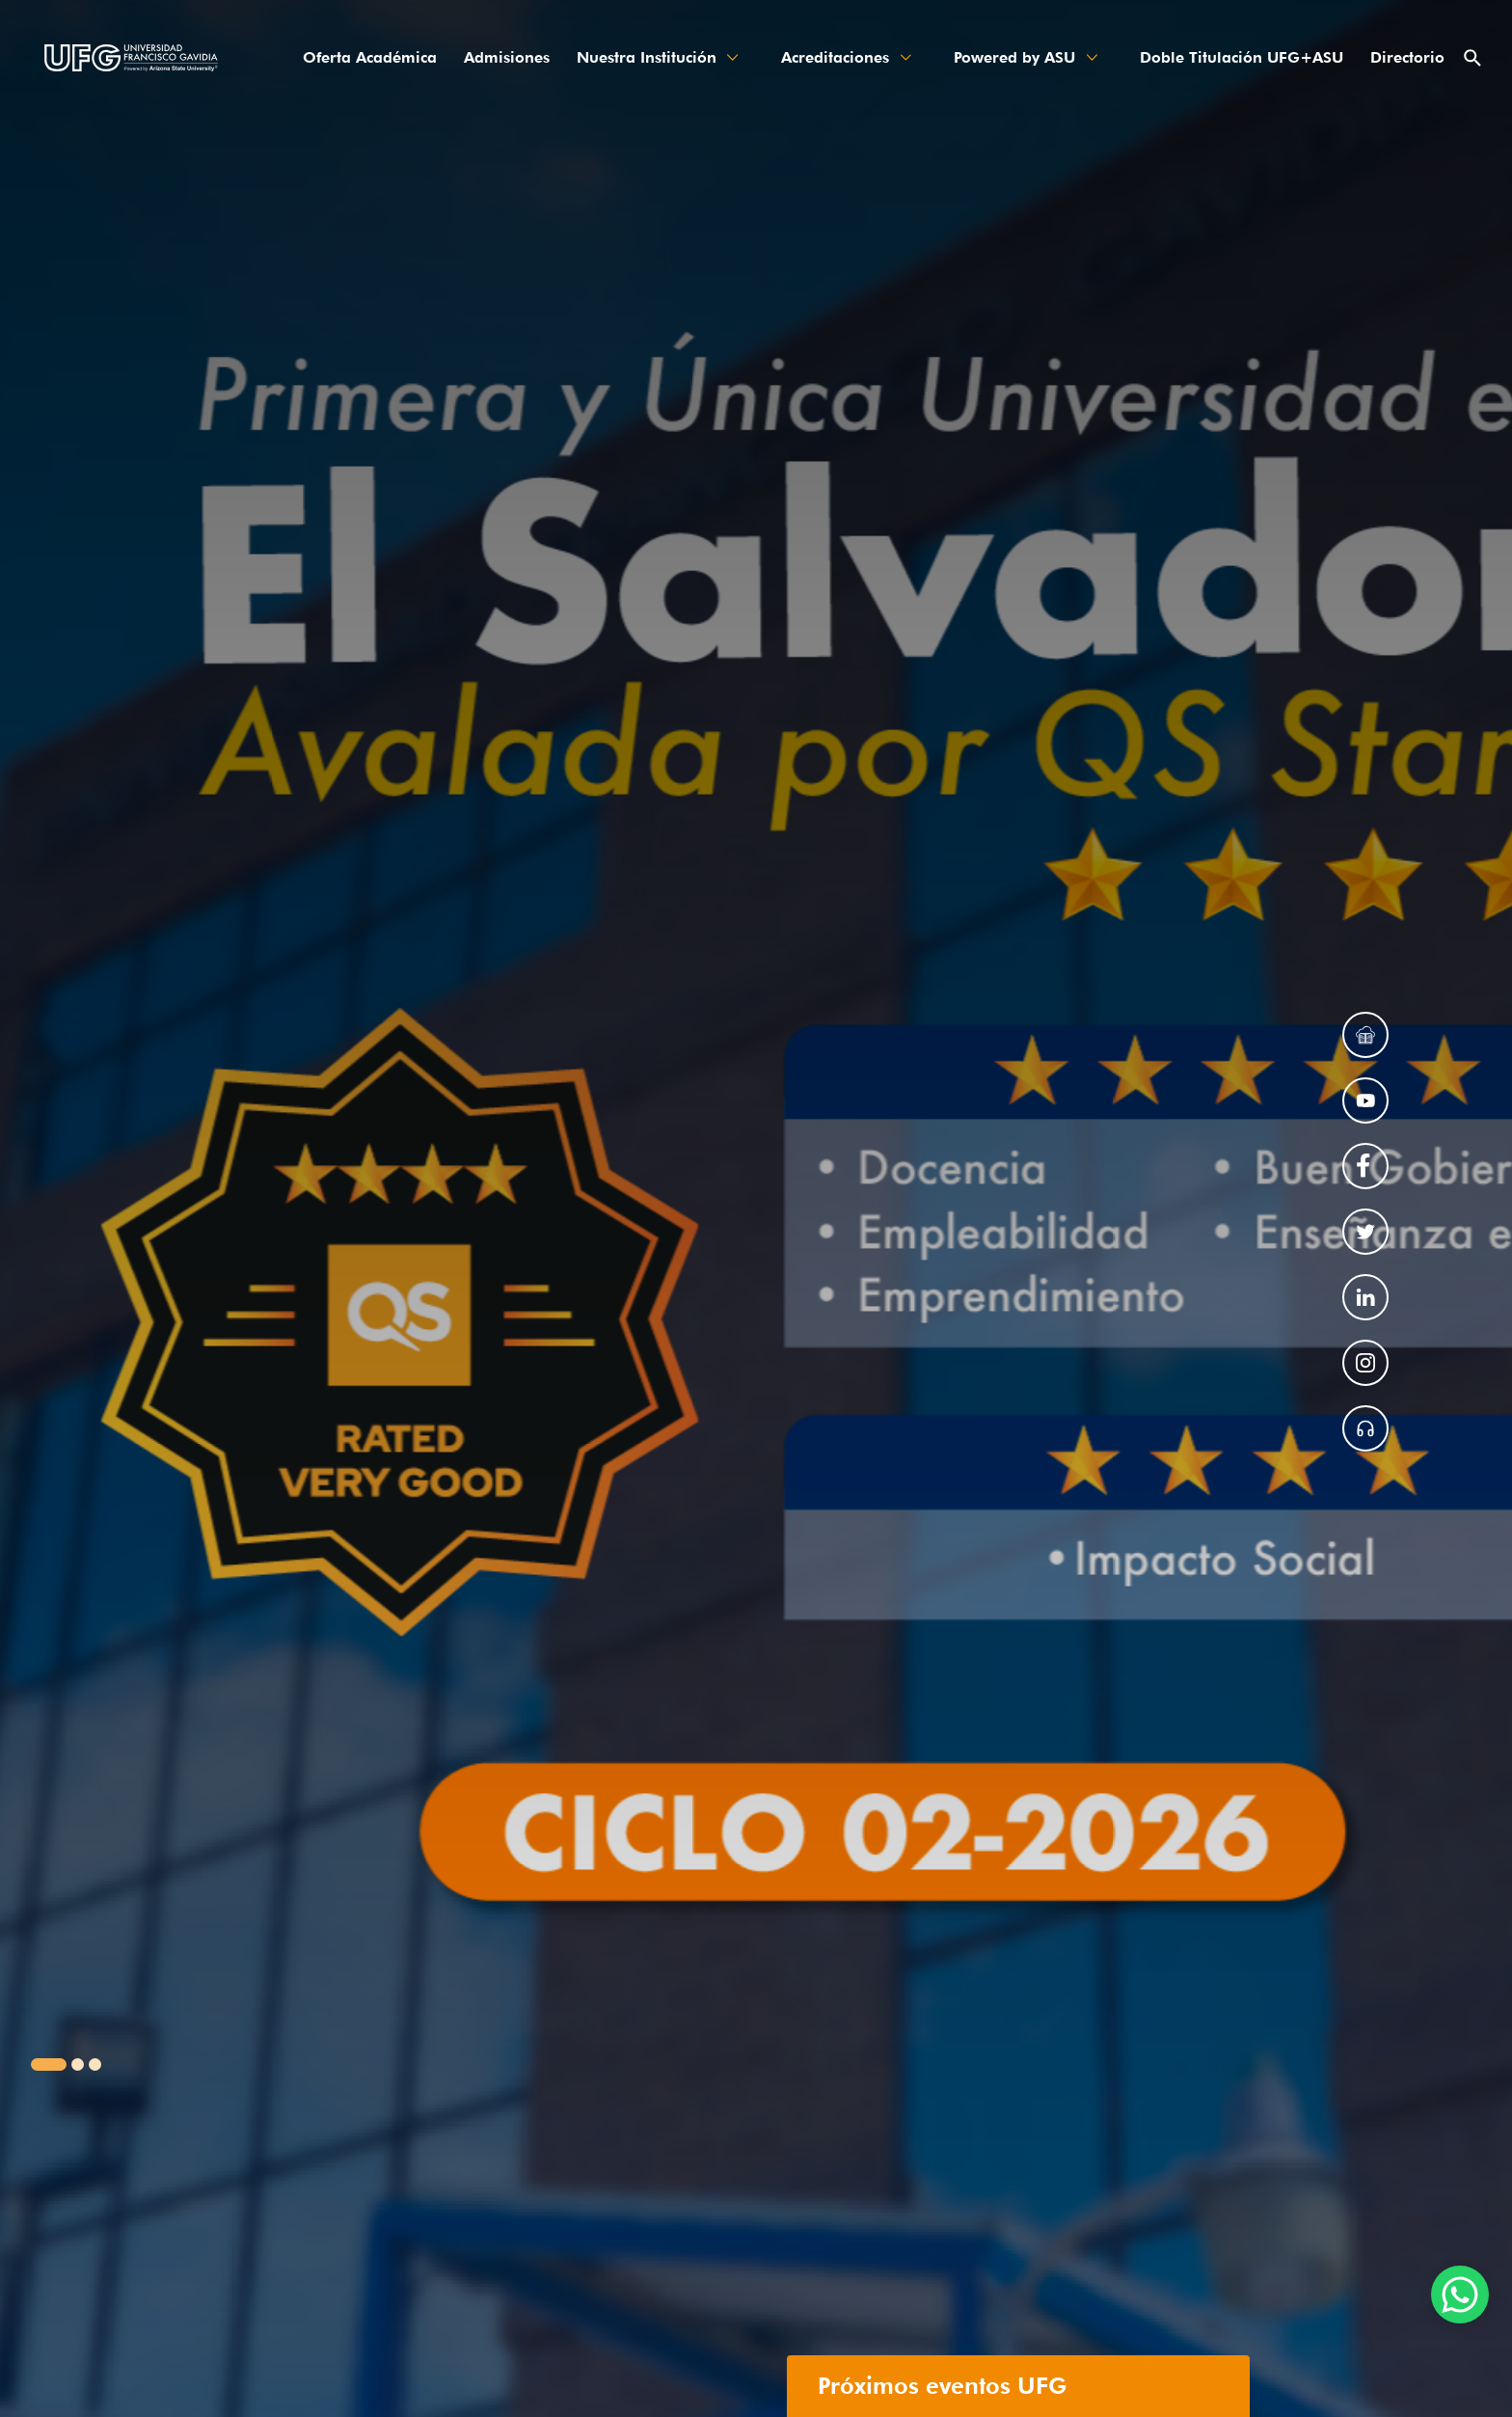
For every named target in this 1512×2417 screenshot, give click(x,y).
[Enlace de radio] (1365, 1428)
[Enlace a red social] (1365, 1035)
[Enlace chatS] (1460, 2294)
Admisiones (507, 57)
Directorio (1407, 57)
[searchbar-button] (1475, 58)
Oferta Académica (370, 57)
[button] (49, 2064)
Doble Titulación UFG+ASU (1241, 57)
